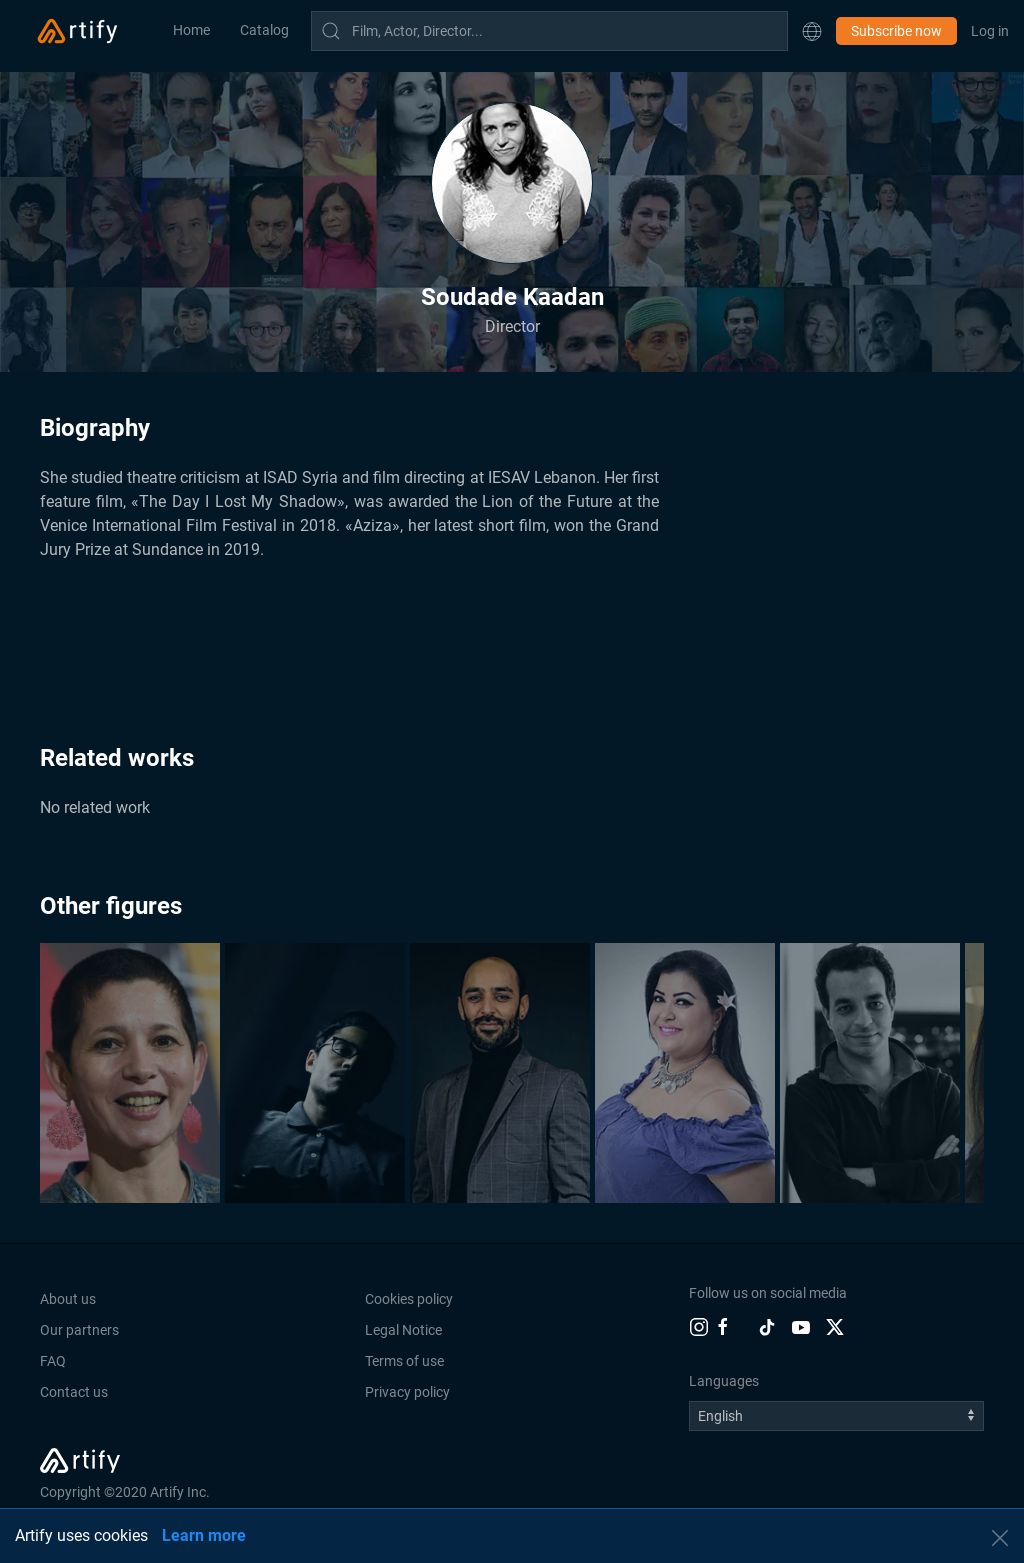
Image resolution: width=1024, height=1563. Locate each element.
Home (191, 30)
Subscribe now (896, 31)
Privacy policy (407, 1392)
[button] (812, 31)
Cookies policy (409, 1299)
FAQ (53, 1361)
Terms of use (404, 1361)
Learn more (204, 1535)
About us (68, 1299)
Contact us (74, 1392)
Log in (990, 31)
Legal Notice (403, 1330)
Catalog (264, 30)
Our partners (79, 1330)
